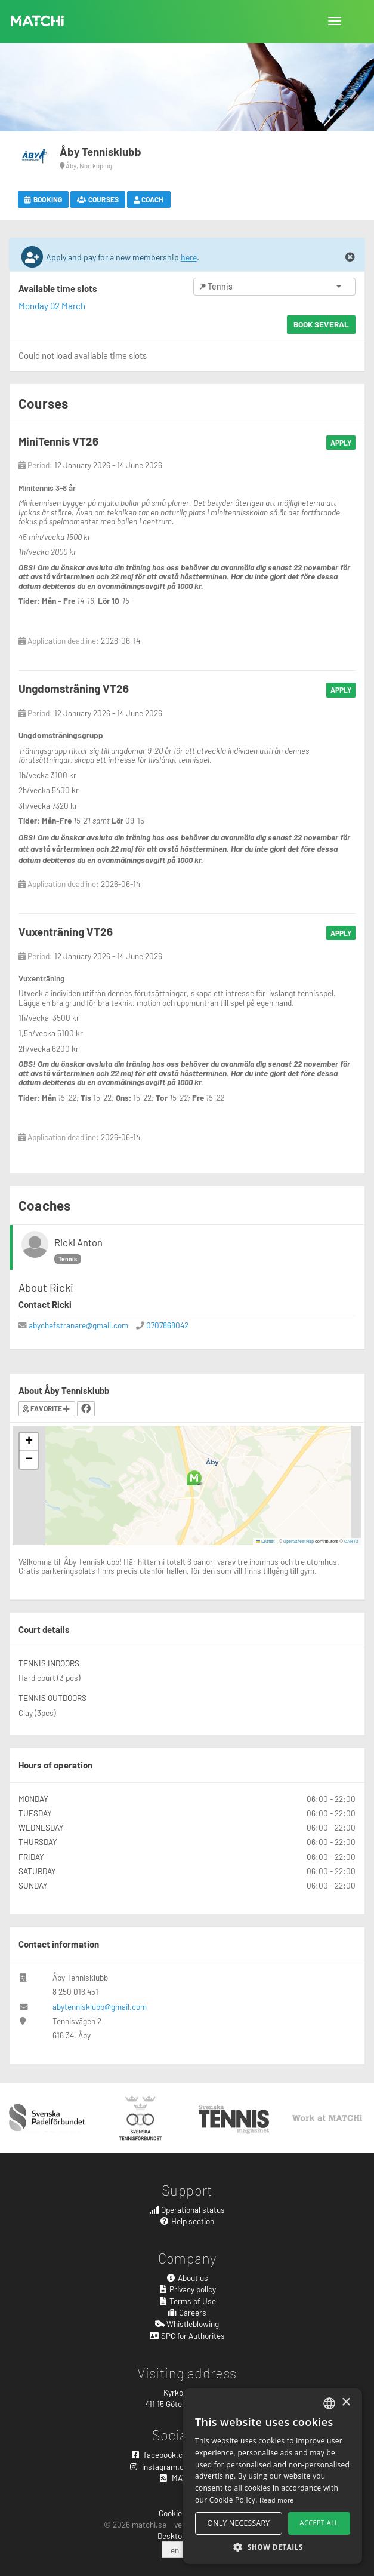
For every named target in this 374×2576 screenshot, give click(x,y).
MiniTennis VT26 (58, 441)
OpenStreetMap (298, 1541)
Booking (43, 199)
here (189, 257)
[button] (194, 1477)
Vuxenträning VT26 (65, 931)
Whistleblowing (187, 2324)
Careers (187, 2312)
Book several (321, 324)
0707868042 (167, 1325)
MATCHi (37, 21)
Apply (341, 442)
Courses (98, 199)
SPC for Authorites (187, 2336)
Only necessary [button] (239, 2523)
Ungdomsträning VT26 (73, 688)
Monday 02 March (51, 305)
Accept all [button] (319, 2522)
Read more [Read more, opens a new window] (276, 2499)
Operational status (187, 2210)
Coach (149, 199)
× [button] (345, 2402)
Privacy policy (187, 2289)
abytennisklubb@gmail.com (99, 2006)
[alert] (272, 2476)
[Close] (350, 257)
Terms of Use (187, 2301)
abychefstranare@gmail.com (78, 1325)
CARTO (351, 1541)
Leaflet (266, 1541)
